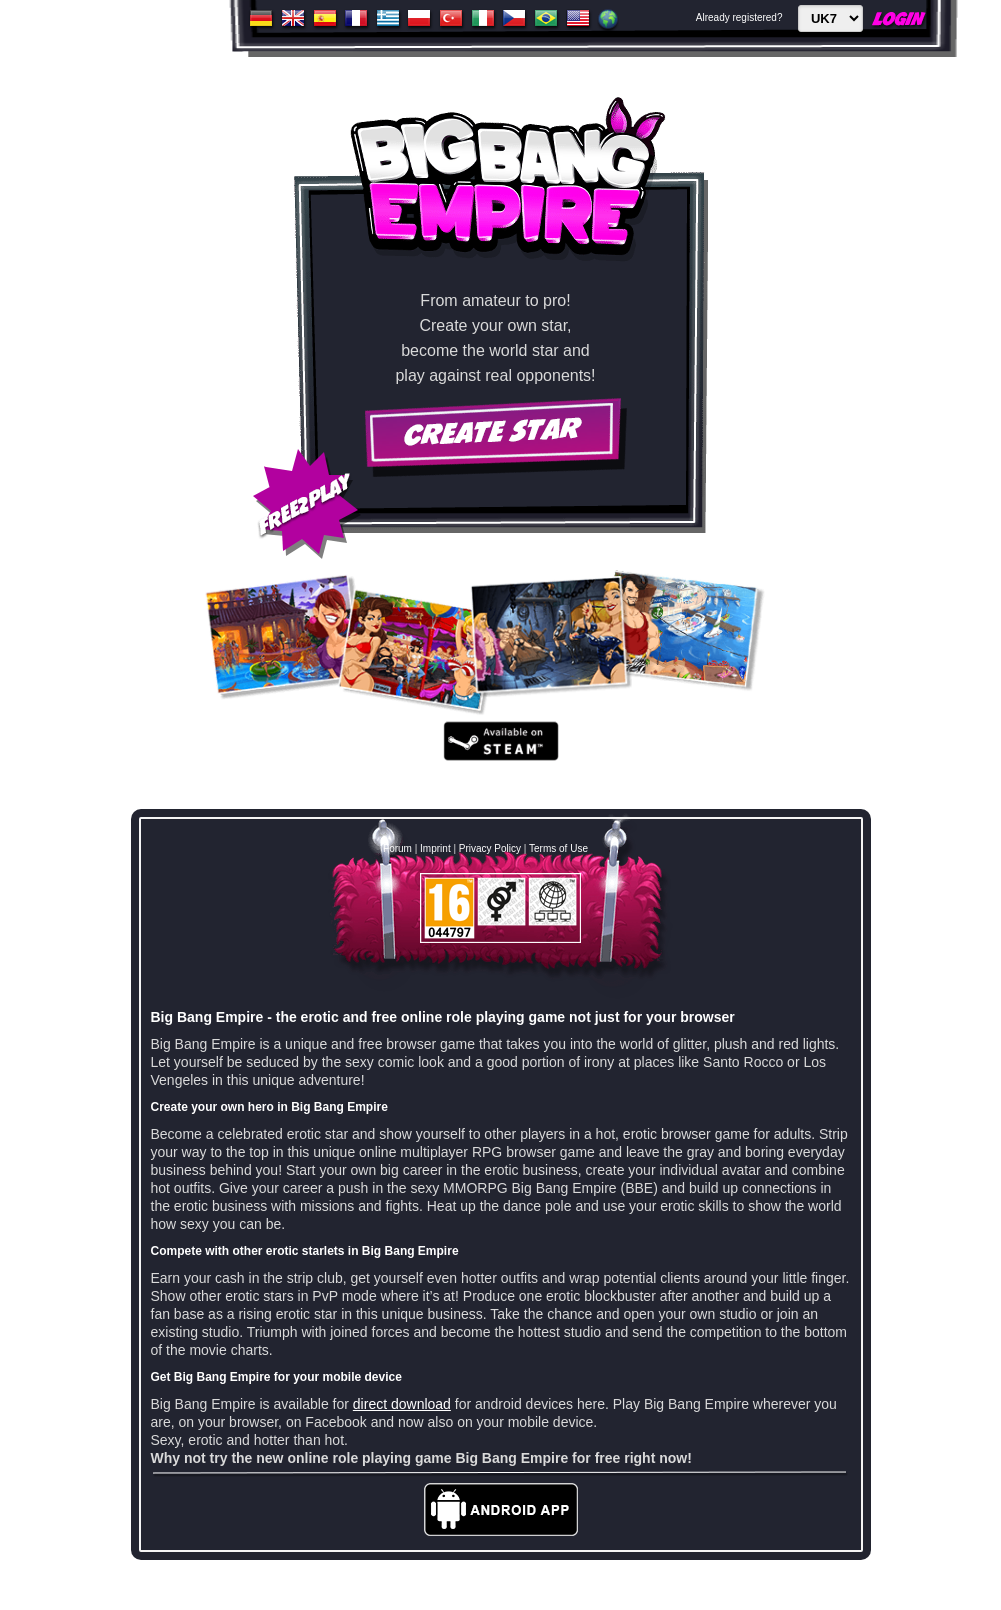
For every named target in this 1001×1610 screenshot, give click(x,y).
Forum (397, 848)
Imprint (435, 848)
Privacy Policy (490, 848)
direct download (402, 1404)
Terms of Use (558, 848)
